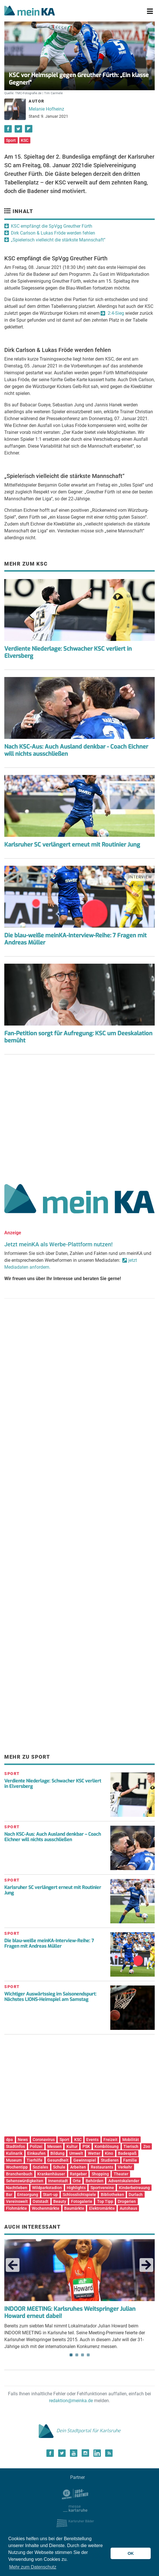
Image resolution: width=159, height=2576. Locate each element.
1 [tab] (71, 2354)
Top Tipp (105, 2201)
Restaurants (102, 2167)
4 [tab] (88, 2354)
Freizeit (110, 2139)
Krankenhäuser (51, 2174)
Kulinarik (14, 2153)
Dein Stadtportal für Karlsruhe (80, 2431)
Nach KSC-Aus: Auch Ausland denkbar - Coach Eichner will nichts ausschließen (76, 750)
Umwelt (76, 2153)
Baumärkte (74, 2208)
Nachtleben (16, 2187)
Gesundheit (57, 2160)
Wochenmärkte (45, 2208)
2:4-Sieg (115, 313)
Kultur (72, 2146)
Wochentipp (17, 2167)
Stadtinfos (15, 2146)
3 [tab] (82, 2354)
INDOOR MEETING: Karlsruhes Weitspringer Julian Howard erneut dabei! (70, 2312)
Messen (54, 2146)
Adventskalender (123, 2181)
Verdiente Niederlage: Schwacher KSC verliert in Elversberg (68, 652)
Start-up (50, 2194)
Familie (130, 2160)
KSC (24, 140)
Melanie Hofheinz (46, 109)
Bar (9, 2194)
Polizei (36, 2146)
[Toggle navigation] (150, 11)
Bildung (57, 2153)
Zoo (146, 2146)
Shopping (100, 2174)
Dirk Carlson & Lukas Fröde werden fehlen (53, 233)
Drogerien (127, 2201)
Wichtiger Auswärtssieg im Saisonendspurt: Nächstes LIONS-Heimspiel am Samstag (50, 1996)
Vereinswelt (17, 2201)
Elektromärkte (102, 2208)
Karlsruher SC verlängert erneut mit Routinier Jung (72, 845)
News (23, 2139)
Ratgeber (78, 2174)
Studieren (110, 2160)
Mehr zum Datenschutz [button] (32, 2567)
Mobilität (130, 2139)
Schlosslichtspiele (79, 2194)
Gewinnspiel (84, 2160)
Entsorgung (27, 2194)
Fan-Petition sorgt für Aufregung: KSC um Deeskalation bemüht (78, 1037)
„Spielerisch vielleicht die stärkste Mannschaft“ (58, 240)
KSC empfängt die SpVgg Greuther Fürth (51, 226)
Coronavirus (44, 2139)
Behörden (94, 2181)
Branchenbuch (19, 2174)
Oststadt (40, 2201)
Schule (59, 2167)
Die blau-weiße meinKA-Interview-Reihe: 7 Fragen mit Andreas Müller (75, 939)
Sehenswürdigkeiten (24, 2181)
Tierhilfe (34, 2160)
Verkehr (125, 2167)
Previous (12, 2265)
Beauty (59, 2201)
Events (92, 2139)
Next (146, 2265)
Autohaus (128, 2208)
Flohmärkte (16, 2208)
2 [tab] (76, 2354)
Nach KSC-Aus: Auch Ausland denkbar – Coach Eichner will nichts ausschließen (52, 1837)
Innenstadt (58, 2181)
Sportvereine (102, 2187)
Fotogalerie (81, 2201)
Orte (77, 2181)
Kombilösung (107, 2146)
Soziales (40, 2167)
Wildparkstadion (47, 2187)
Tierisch (130, 2146)
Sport (11, 140)
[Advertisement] (79, 1117)
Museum (14, 2160)
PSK (86, 2146)
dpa (9, 2139)
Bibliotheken (112, 2194)
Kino (109, 2153)
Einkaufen (36, 2153)
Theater (121, 2174)
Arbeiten (78, 2167)
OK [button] (130, 2553)
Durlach (136, 2194)
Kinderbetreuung (134, 2187)
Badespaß (127, 2153)
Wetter (94, 2153)
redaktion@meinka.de (71, 2400)
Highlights (76, 2187)
